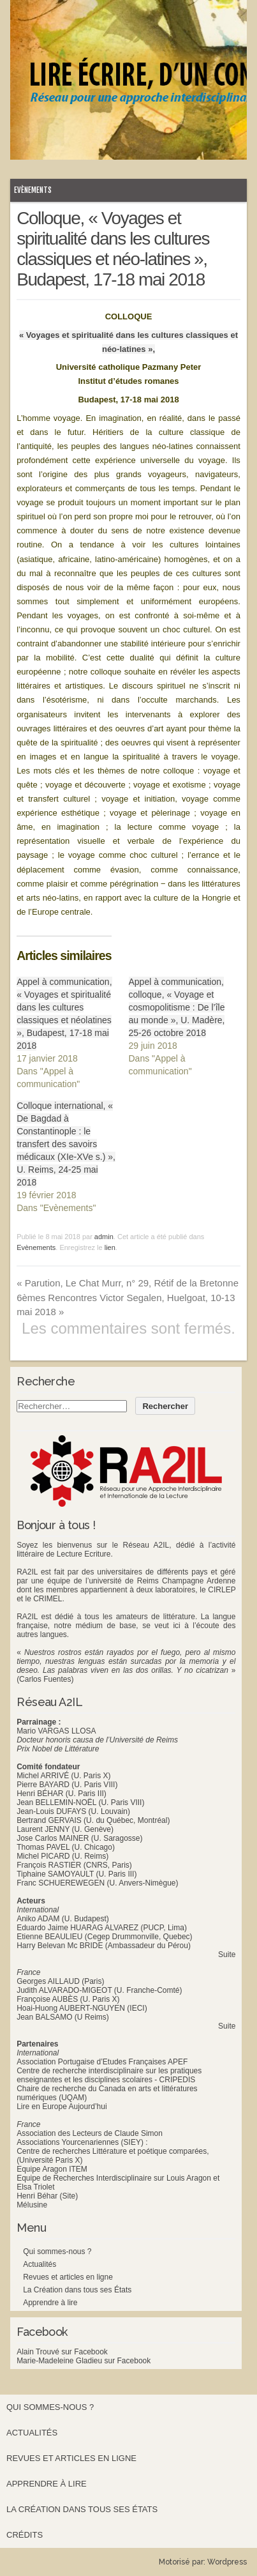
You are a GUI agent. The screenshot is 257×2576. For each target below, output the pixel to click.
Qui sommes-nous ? (57, 2251)
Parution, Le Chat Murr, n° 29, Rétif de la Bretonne (128, 1282)
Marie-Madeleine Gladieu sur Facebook (84, 2360)
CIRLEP (221, 1589)
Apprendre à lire (50, 2302)
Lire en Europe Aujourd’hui (61, 2106)
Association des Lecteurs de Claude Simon (90, 2133)
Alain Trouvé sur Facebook (62, 2351)
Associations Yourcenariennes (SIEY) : (82, 2142)
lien (110, 1247)
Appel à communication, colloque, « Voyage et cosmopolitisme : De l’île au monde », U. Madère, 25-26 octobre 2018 (177, 1007)
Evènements (33, 190)
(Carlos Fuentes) (45, 1679)
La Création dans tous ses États (77, 2289)
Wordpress (227, 2561)
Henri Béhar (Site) (47, 2195)
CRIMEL (47, 1598)
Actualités (39, 2264)
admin (104, 1236)
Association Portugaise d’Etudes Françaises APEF (102, 2061)
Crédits (24, 2535)
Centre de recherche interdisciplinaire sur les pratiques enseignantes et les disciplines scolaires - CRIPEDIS (109, 2075)
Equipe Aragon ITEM (52, 2169)
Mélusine (32, 2204)
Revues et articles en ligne (68, 2277)
